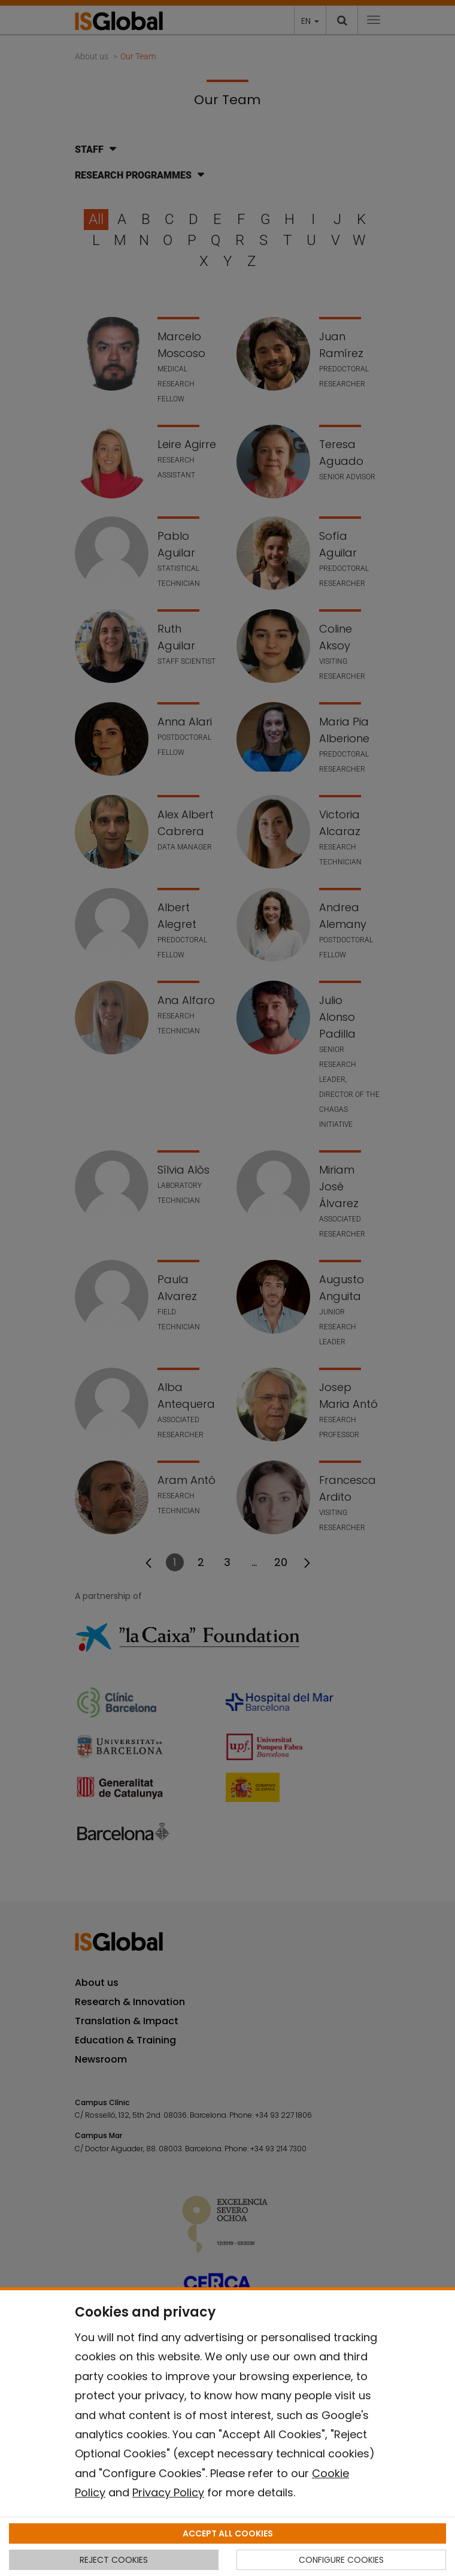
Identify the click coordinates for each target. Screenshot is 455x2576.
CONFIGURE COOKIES (341, 2560)
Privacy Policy (168, 2492)
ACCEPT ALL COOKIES (228, 2533)
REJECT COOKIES (114, 2560)
